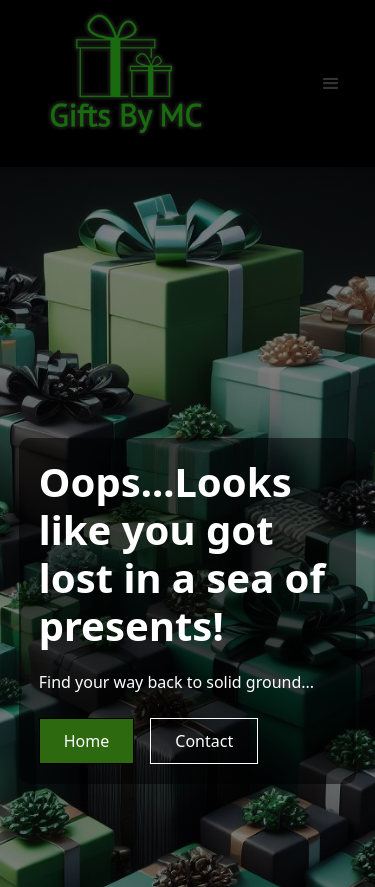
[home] (126, 73)
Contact (204, 741)
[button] (331, 84)
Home (87, 741)
